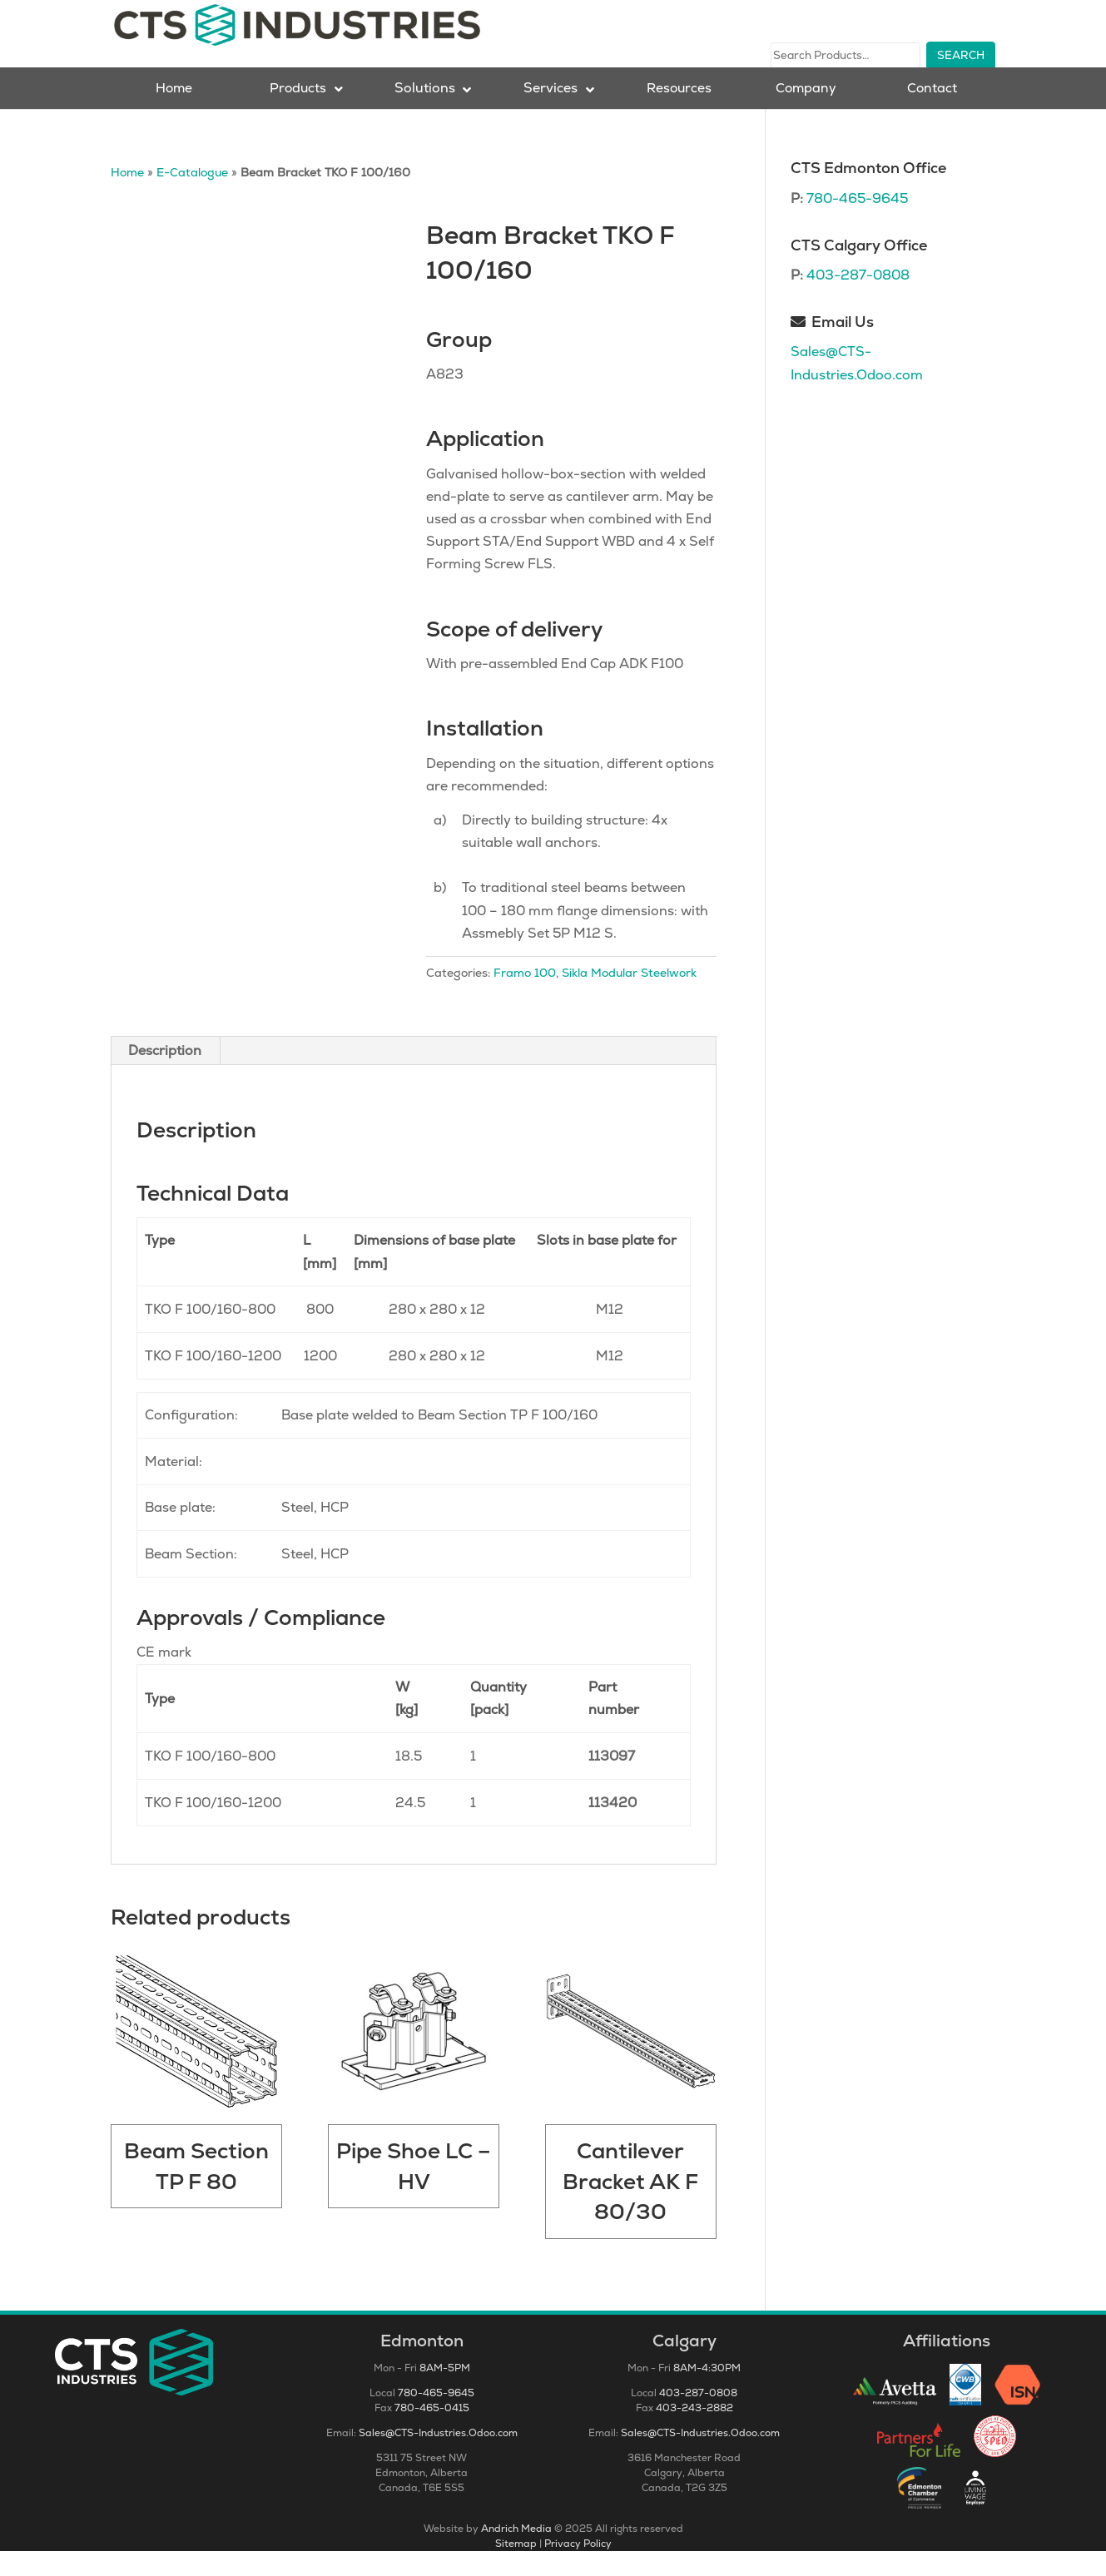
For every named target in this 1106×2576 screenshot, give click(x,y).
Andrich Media (516, 2553)
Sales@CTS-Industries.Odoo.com (438, 2458)
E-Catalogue (192, 197)
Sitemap (516, 2568)
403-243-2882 (694, 2433)
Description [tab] (164, 1074)
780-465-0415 (431, 2433)
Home (127, 197)
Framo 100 (524, 996)
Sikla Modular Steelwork (629, 996)
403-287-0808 (858, 300)
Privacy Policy (578, 2568)
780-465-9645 (857, 222)
